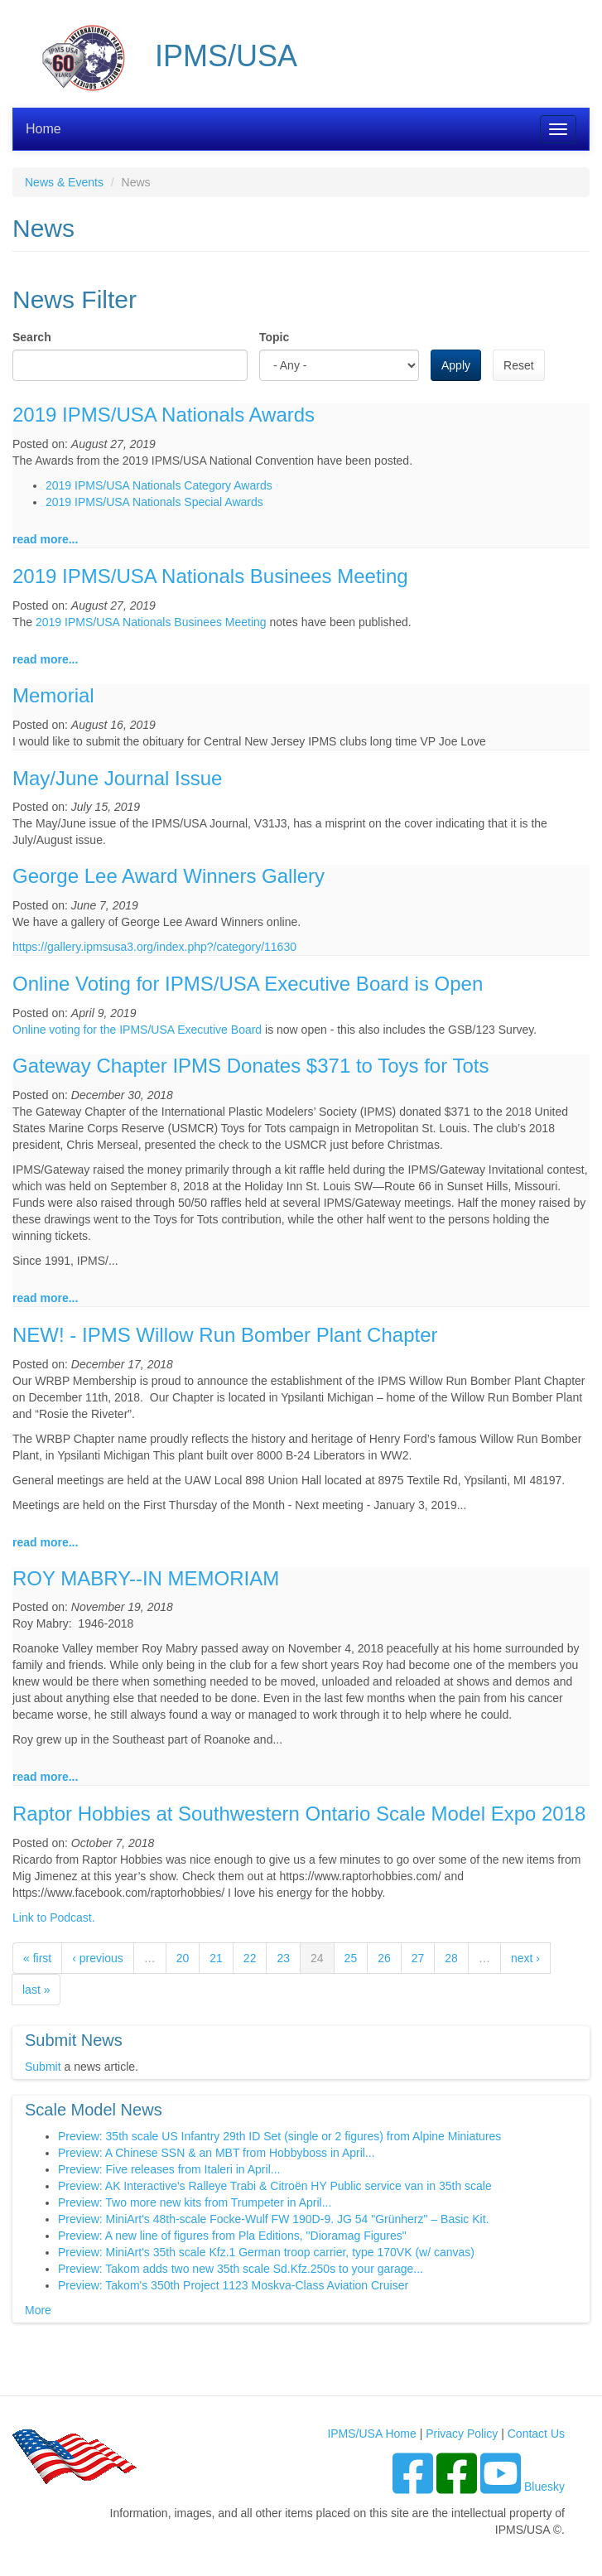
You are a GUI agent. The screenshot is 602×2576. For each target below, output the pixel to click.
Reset (518, 365)
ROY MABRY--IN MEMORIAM (145, 1578)
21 (216, 1958)
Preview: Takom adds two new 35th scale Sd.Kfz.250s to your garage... (240, 2268)
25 (351, 1958)
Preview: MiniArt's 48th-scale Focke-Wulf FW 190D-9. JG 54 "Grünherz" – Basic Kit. (273, 2219)
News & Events (64, 182)
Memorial (53, 695)
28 (451, 1958)
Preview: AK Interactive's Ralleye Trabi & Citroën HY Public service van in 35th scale (275, 2185)
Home (43, 129)
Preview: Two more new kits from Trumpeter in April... (194, 2202)
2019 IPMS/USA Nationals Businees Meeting (210, 576)
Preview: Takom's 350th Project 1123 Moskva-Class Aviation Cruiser (233, 2285)
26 (384, 1958)
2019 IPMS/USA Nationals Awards (163, 414)
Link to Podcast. (53, 1917)
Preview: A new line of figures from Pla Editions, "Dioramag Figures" (232, 2235)
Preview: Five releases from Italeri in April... (169, 2169)
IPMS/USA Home (371, 2433)
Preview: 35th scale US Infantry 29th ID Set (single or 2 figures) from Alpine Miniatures (279, 2136)
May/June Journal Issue (117, 778)
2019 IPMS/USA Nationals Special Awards (154, 502)
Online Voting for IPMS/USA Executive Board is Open (247, 983)
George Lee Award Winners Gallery (168, 876)
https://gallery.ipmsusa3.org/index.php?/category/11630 (154, 946)
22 (250, 1958)
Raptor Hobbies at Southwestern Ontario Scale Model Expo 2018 (298, 1813)
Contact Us (536, 2433)
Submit (43, 2066)
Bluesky (544, 2486)
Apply (455, 365)
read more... (45, 539)
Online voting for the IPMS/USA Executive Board (137, 1029)
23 (283, 1958)
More (38, 2310)
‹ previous (97, 1958)
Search (31, 337)
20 (183, 1958)
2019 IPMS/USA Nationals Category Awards (159, 485)
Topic (274, 337)
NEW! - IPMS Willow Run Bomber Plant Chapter (224, 1335)
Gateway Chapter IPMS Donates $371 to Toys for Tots (250, 1065)
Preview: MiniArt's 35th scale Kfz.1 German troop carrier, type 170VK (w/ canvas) (266, 2252)
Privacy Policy (462, 2433)
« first (37, 1958)
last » (36, 1989)
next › (525, 1958)
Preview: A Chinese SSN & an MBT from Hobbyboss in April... (216, 2152)
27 (418, 1958)
